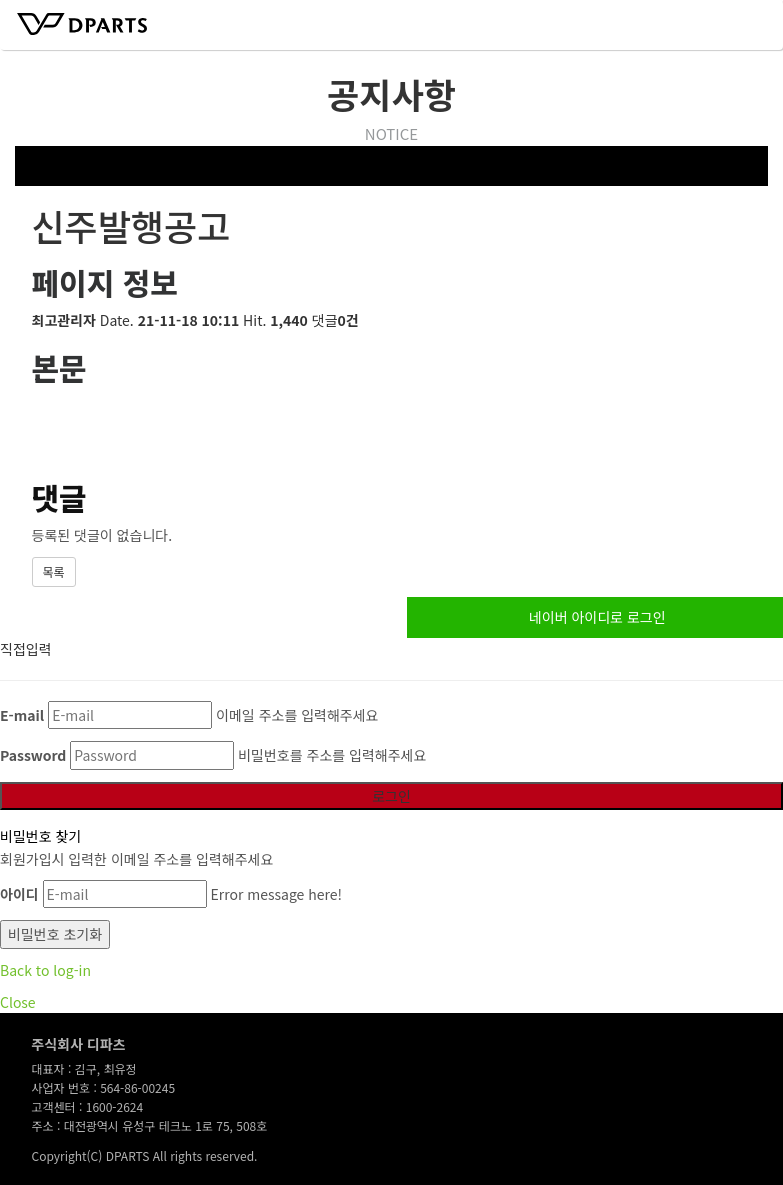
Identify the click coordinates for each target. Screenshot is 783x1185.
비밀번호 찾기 (40, 836)
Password (33, 755)
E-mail (22, 715)
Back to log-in (45, 970)
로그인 (391, 796)
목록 (54, 571)
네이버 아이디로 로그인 (597, 617)
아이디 (19, 894)
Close (18, 1002)
